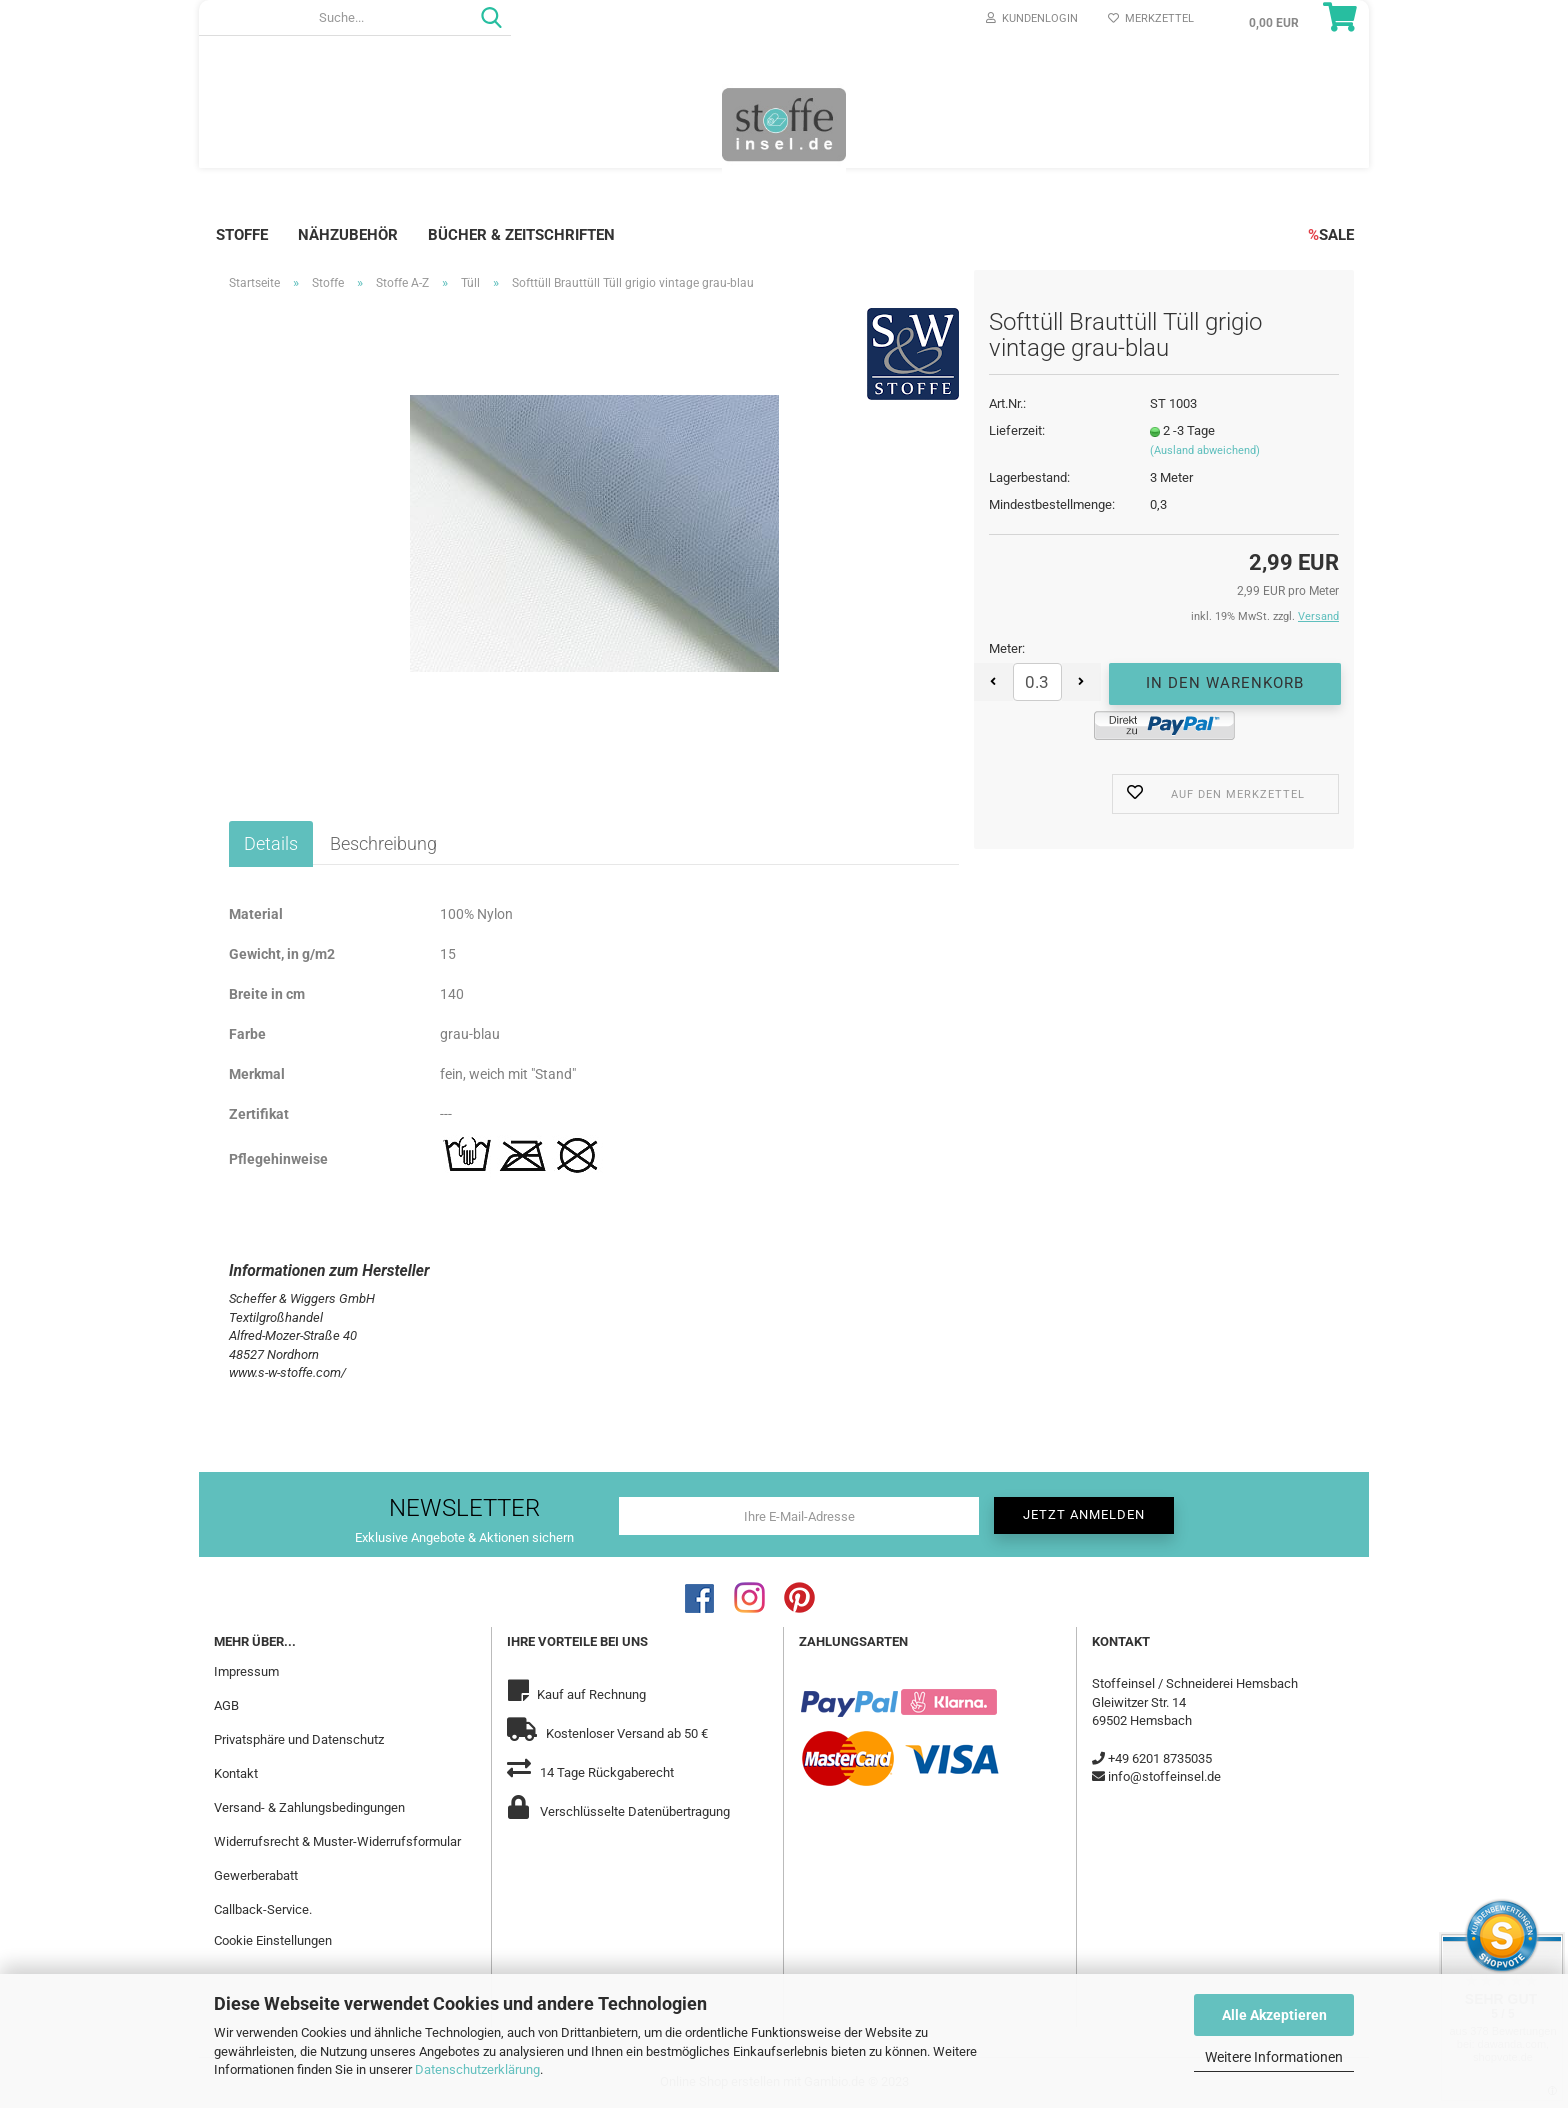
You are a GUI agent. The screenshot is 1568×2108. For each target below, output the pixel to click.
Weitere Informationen (1274, 2057)
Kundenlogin (1032, 18)
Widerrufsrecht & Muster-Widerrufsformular (337, 1841)
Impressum (246, 1671)
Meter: (1007, 648)
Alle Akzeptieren (1274, 2015)
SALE (1331, 235)
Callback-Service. (263, 1909)
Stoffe (242, 235)
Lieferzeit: (1017, 430)
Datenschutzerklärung (477, 2069)
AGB (226, 1705)
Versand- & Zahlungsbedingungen (309, 1807)
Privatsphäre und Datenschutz (299, 1739)
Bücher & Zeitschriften (521, 235)
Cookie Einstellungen (273, 1940)
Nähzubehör (348, 235)
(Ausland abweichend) (1205, 450)
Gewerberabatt (256, 1875)
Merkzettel (1151, 18)
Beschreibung (383, 843)
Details (271, 843)
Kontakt (236, 1773)
